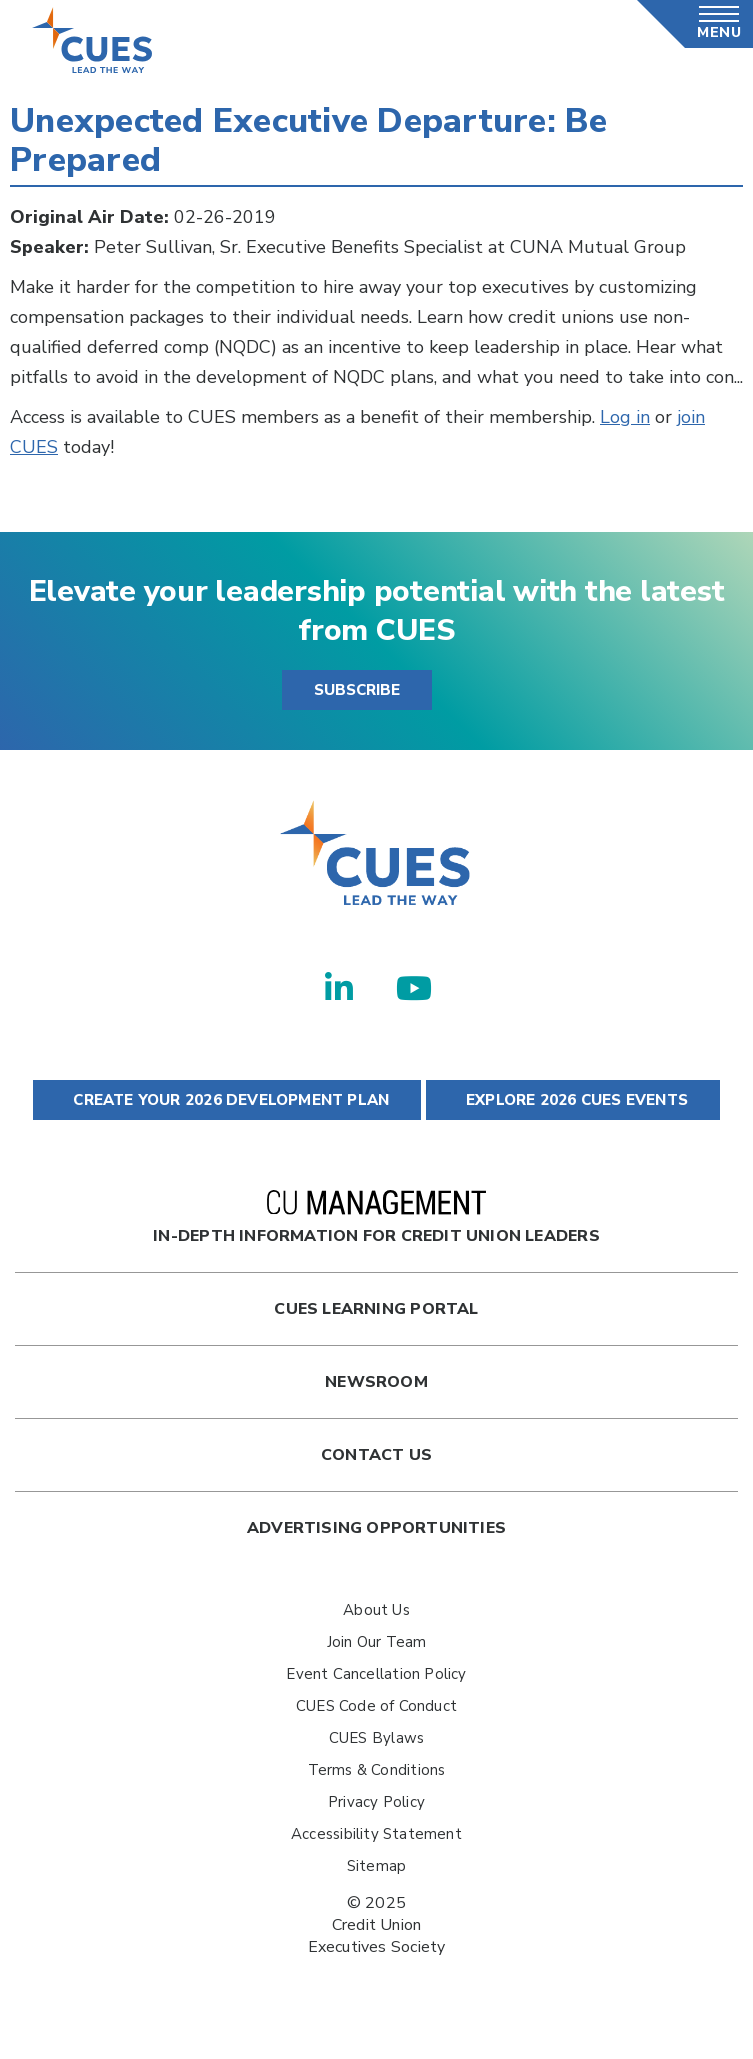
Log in (625, 417)
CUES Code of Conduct (376, 1706)
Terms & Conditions (377, 1770)
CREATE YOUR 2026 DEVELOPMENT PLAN (227, 1100)
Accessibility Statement (376, 1834)
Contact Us (376, 1455)
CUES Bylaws (376, 1738)
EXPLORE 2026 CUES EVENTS (573, 1100)
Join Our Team (377, 1642)
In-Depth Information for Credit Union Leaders (376, 1218)
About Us (376, 1610)
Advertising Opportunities (376, 1528)
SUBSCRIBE (357, 690)
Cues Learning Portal (376, 1309)
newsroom (376, 1382)
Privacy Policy (376, 1802)
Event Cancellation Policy (376, 1674)
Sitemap (376, 1866)
